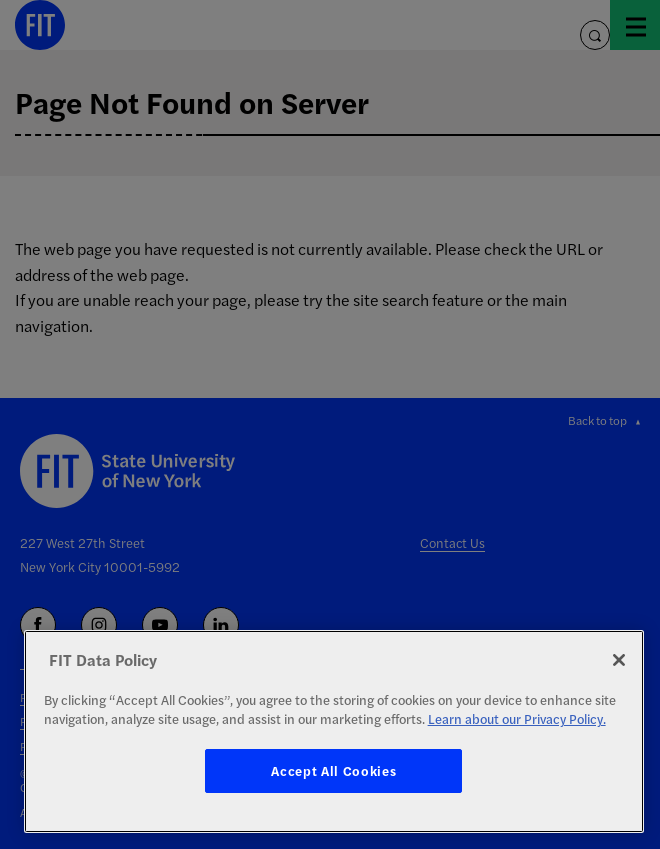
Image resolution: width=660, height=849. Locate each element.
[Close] (619, 660)
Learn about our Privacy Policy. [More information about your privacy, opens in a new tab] (517, 718)
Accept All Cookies (333, 770)
